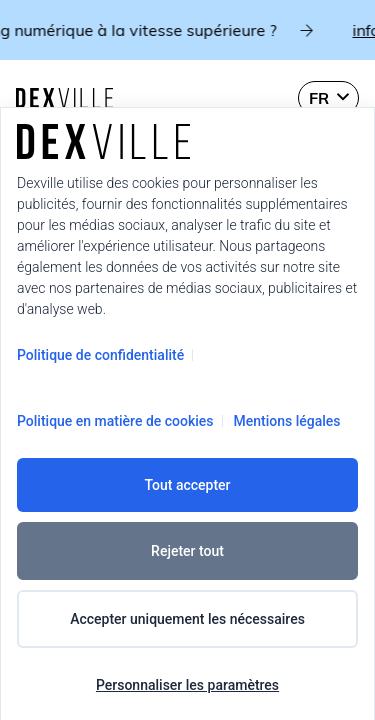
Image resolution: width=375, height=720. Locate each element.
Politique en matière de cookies (115, 421)
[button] (328, 98)
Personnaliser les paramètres (187, 685)
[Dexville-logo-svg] (64, 98)
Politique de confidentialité (100, 355)
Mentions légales (287, 421)
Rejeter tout (187, 551)
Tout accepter (187, 485)
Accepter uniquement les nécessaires (187, 619)
